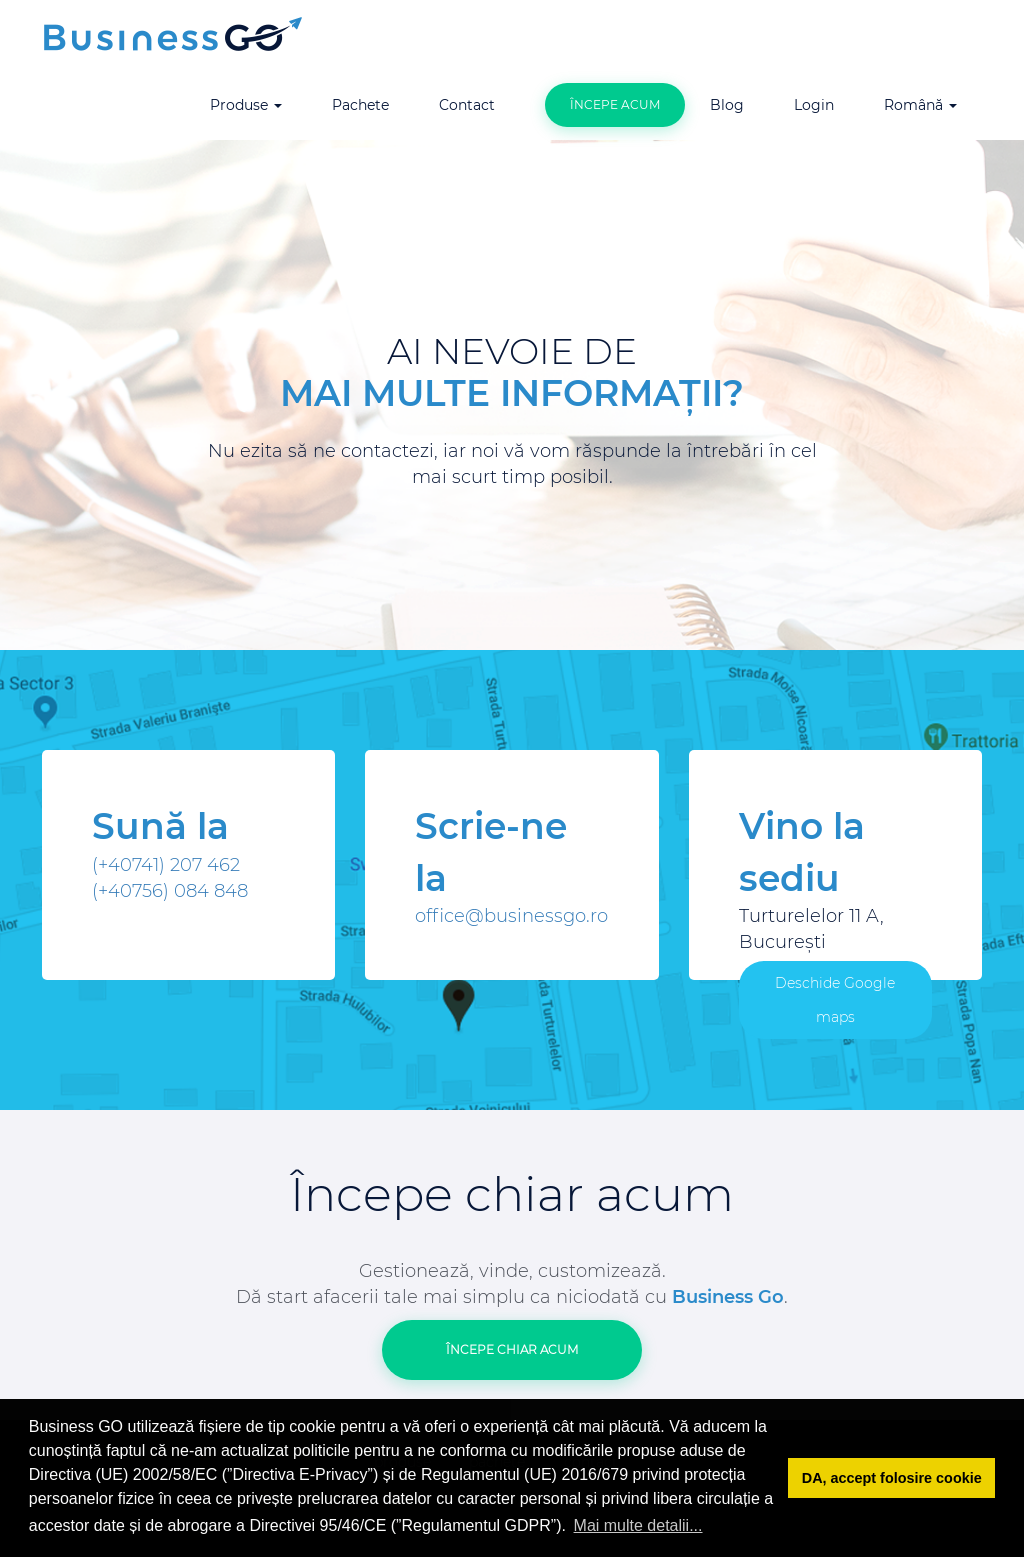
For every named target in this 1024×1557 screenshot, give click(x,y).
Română (920, 105)
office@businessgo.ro (511, 916)
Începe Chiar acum (512, 1349)
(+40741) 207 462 (166, 865)
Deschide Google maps (835, 1000)
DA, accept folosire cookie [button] (892, 1478)
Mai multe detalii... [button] (638, 1525)
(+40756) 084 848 (170, 891)
